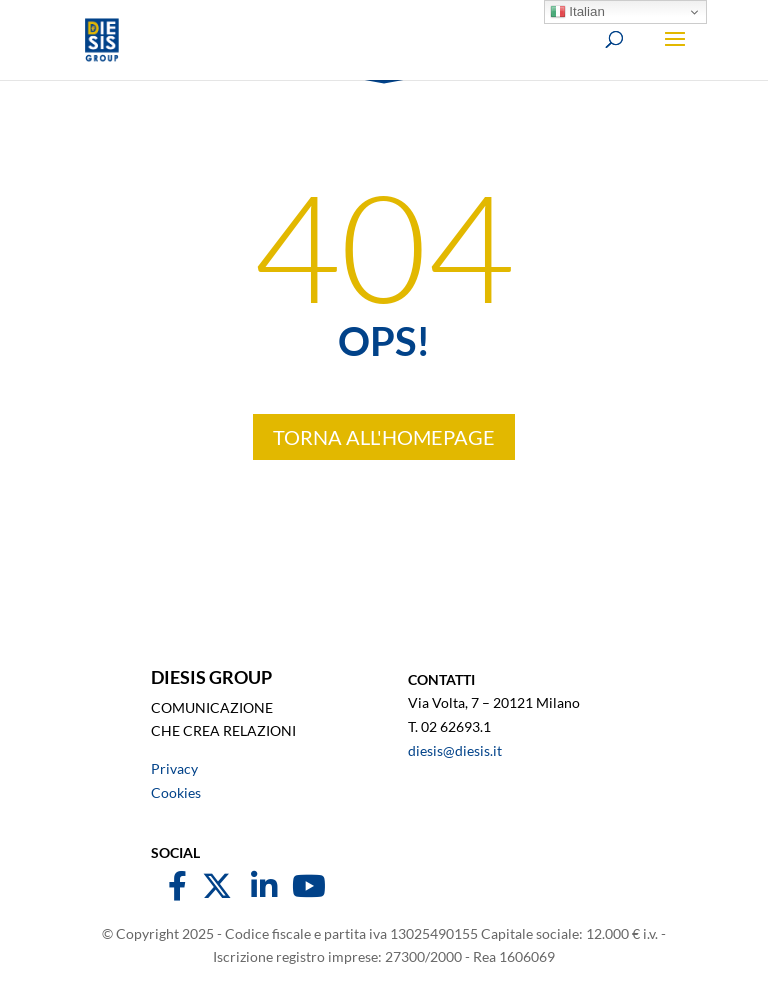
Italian (577, 12)
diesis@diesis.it (455, 750)
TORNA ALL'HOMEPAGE (384, 437)
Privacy (174, 768)
